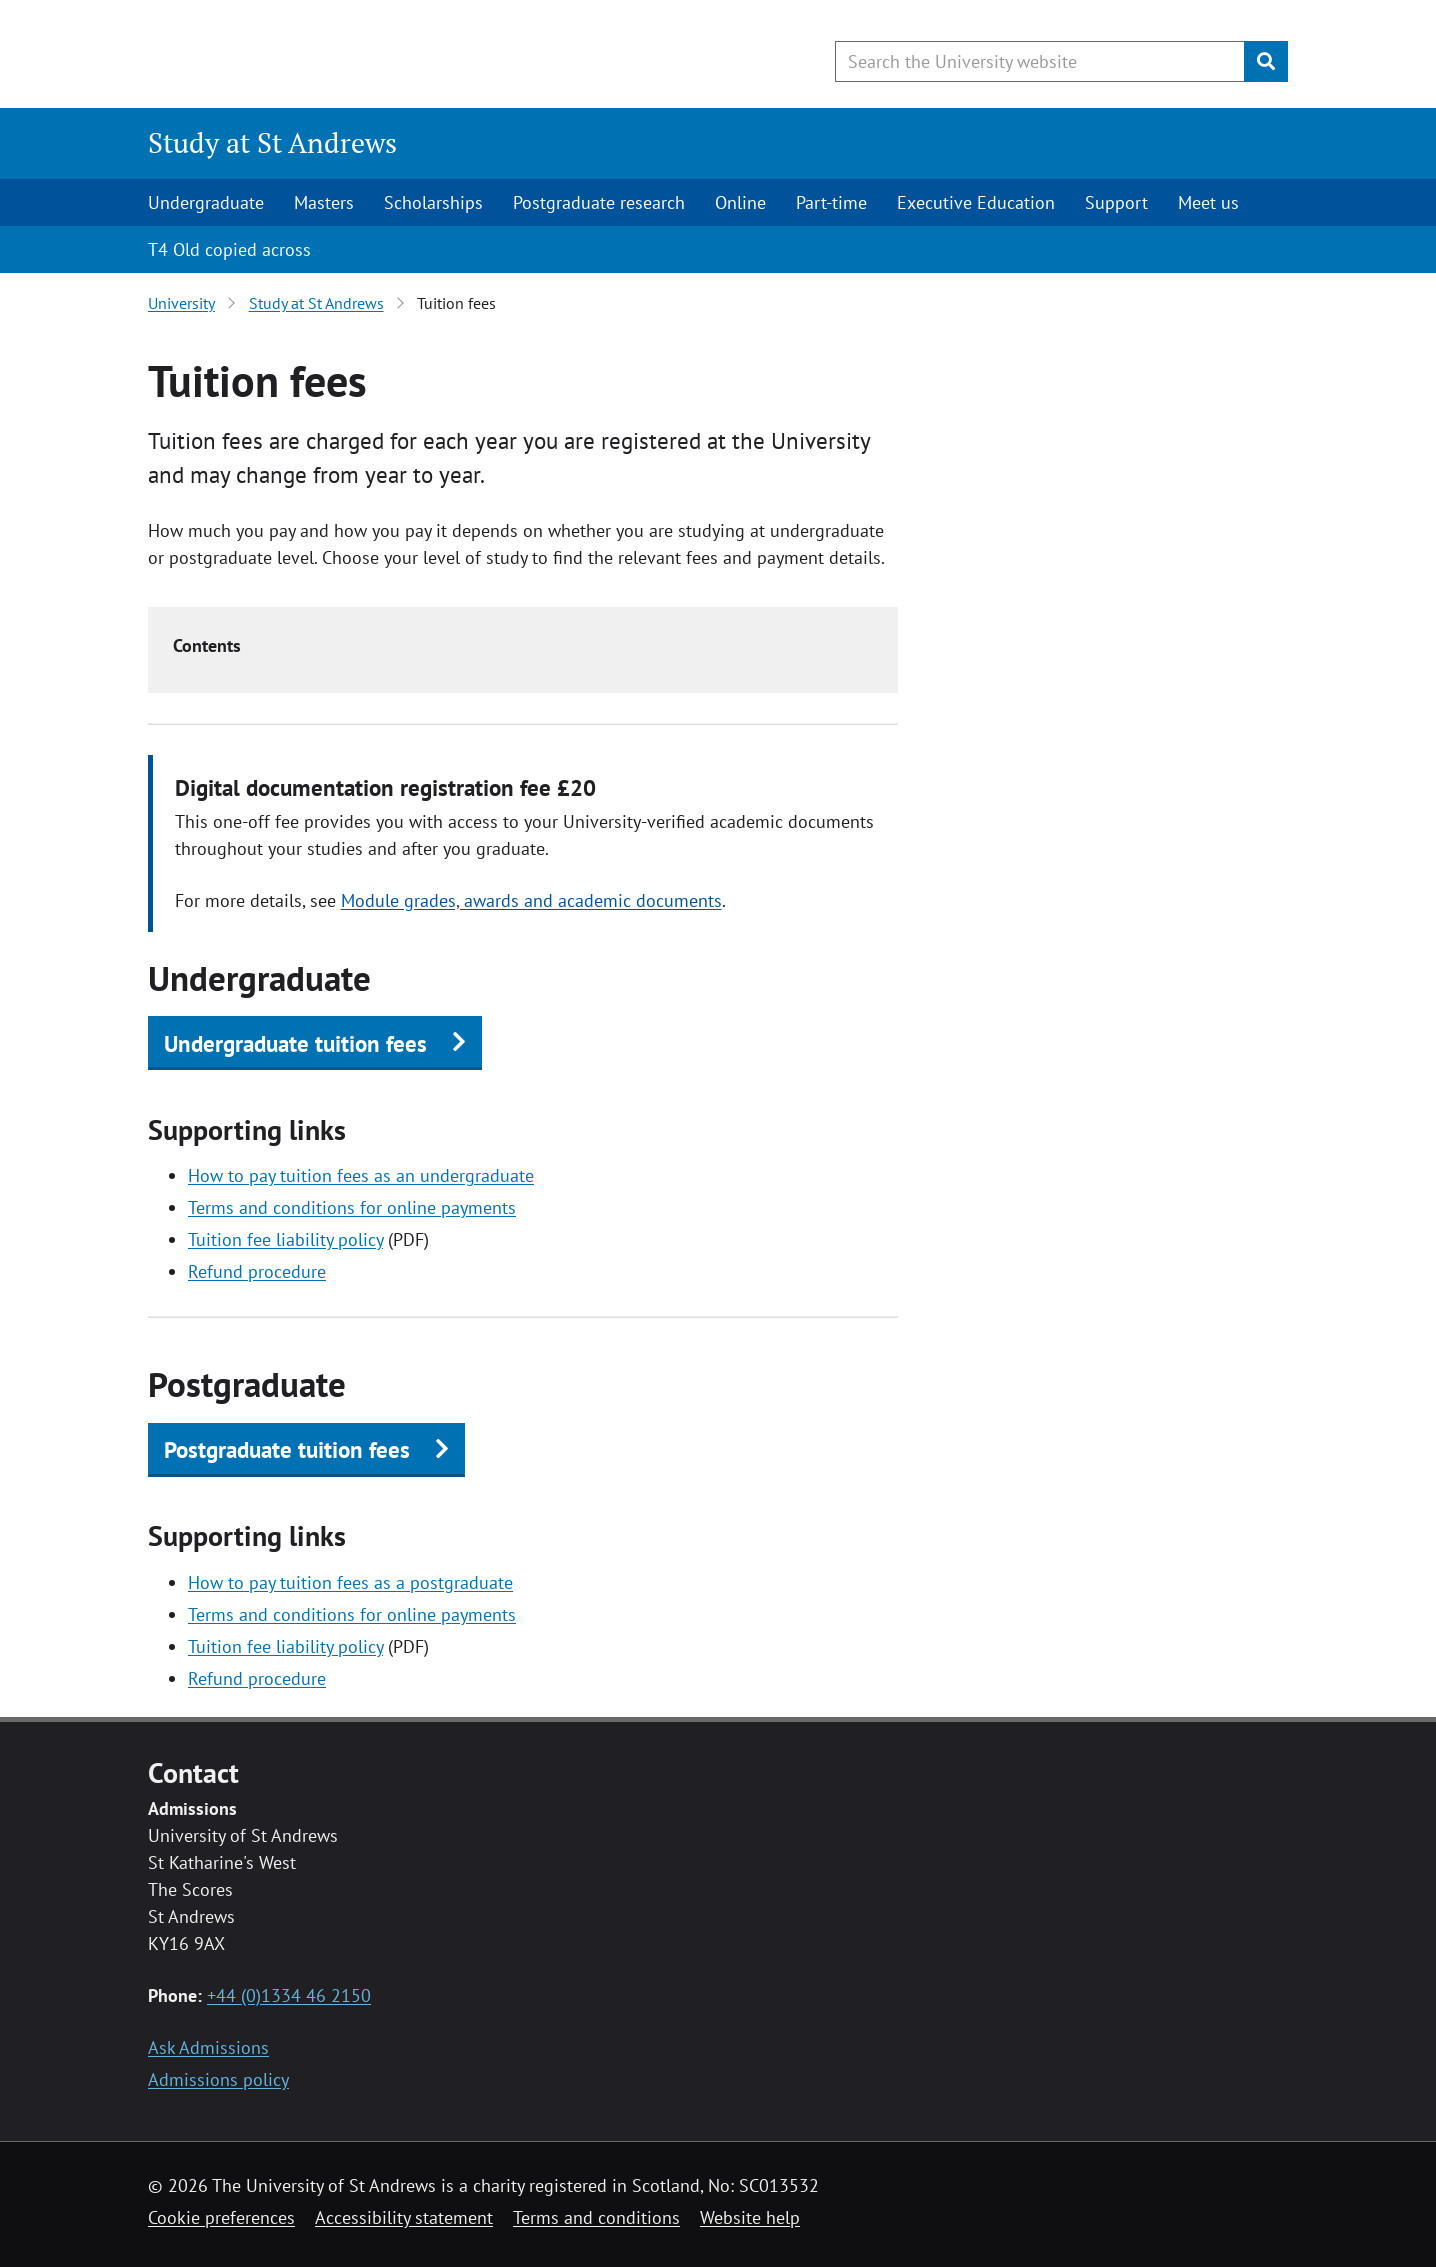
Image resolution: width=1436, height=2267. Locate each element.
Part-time (831, 202)
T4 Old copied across (229, 249)
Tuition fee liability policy (285, 1239)
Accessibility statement (404, 2217)
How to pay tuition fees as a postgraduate (350, 1582)
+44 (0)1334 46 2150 (289, 1995)
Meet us (1208, 202)
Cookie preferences (221, 2217)
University (181, 303)
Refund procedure (257, 1271)
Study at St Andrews (272, 142)
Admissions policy (218, 2079)
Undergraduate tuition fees (295, 1043)
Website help (750, 2217)
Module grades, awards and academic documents (531, 900)
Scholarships (433, 202)
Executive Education (976, 202)
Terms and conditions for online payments (352, 1207)
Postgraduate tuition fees (287, 1449)
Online (740, 202)
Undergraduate (206, 202)
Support (1116, 202)
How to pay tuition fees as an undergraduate (361, 1175)
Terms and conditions (596, 2217)
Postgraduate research (599, 202)
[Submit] (1266, 61)
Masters (324, 202)
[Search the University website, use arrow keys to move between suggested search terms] (1040, 61)
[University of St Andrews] (310, 55)
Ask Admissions (208, 2047)
